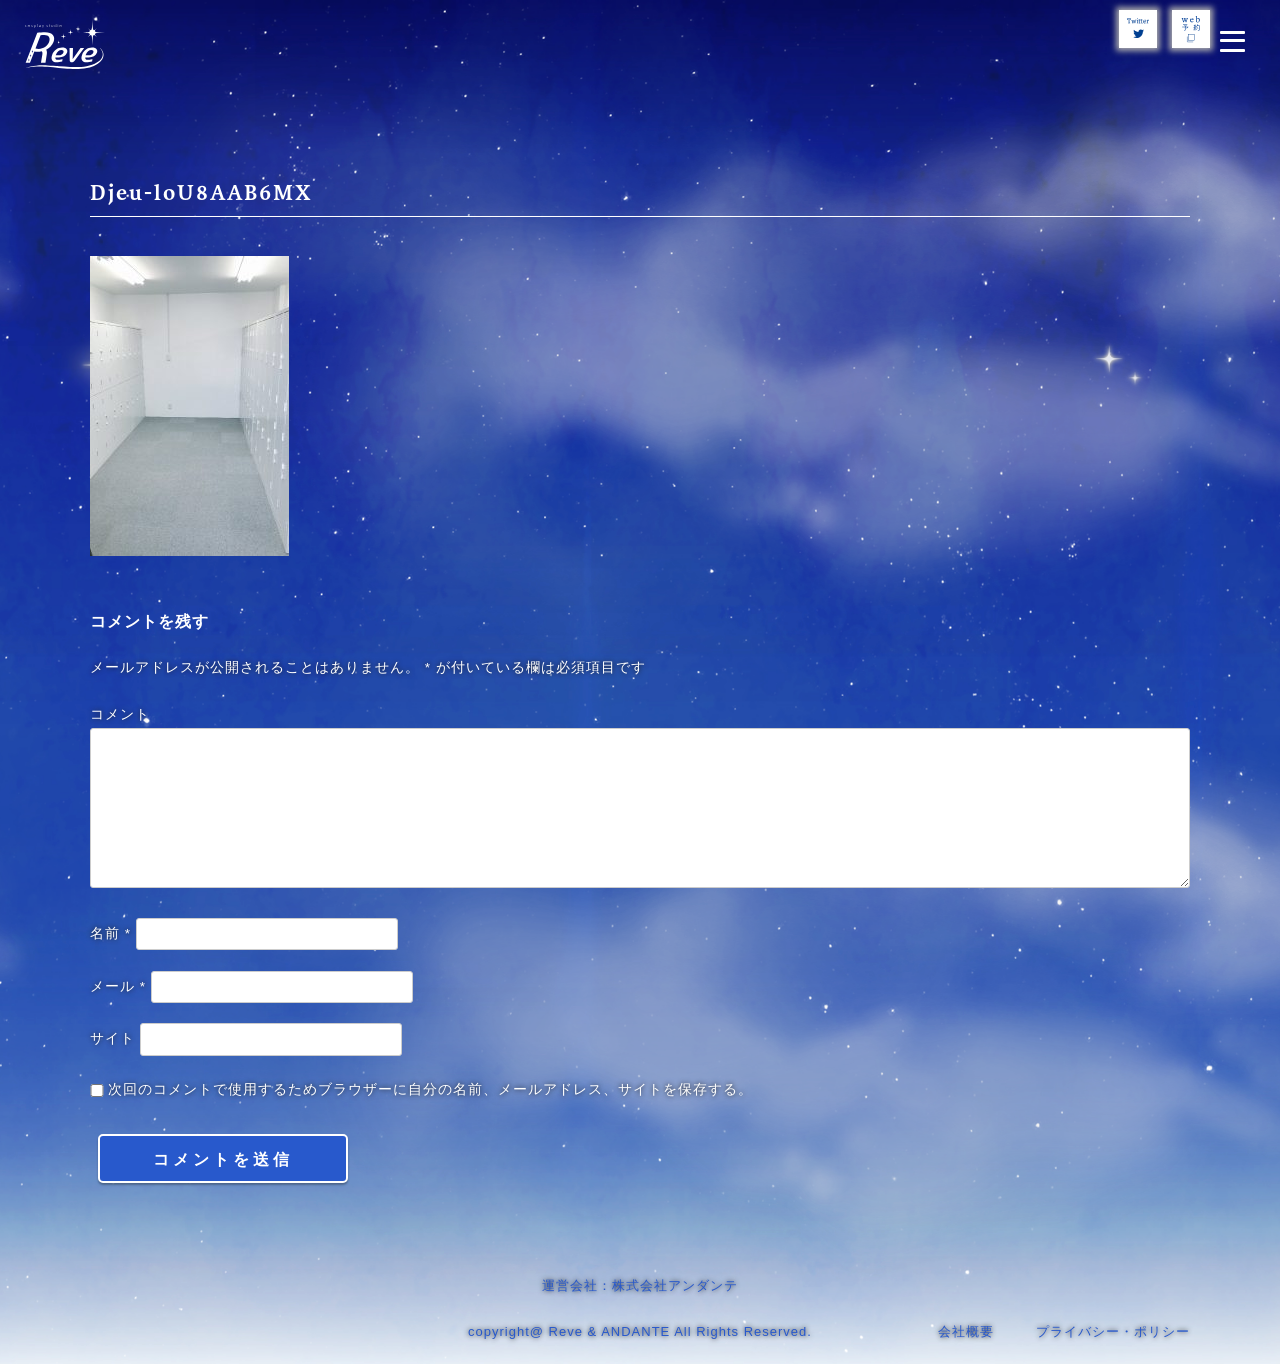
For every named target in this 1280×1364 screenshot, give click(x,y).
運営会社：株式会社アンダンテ (640, 1285)
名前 (110, 933)
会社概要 (966, 1331)
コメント (120, 714)
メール (118, 986)
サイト (112, 1038)
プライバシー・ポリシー (1113, 1331)
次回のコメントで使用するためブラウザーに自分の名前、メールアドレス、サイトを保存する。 (430, 1089)
